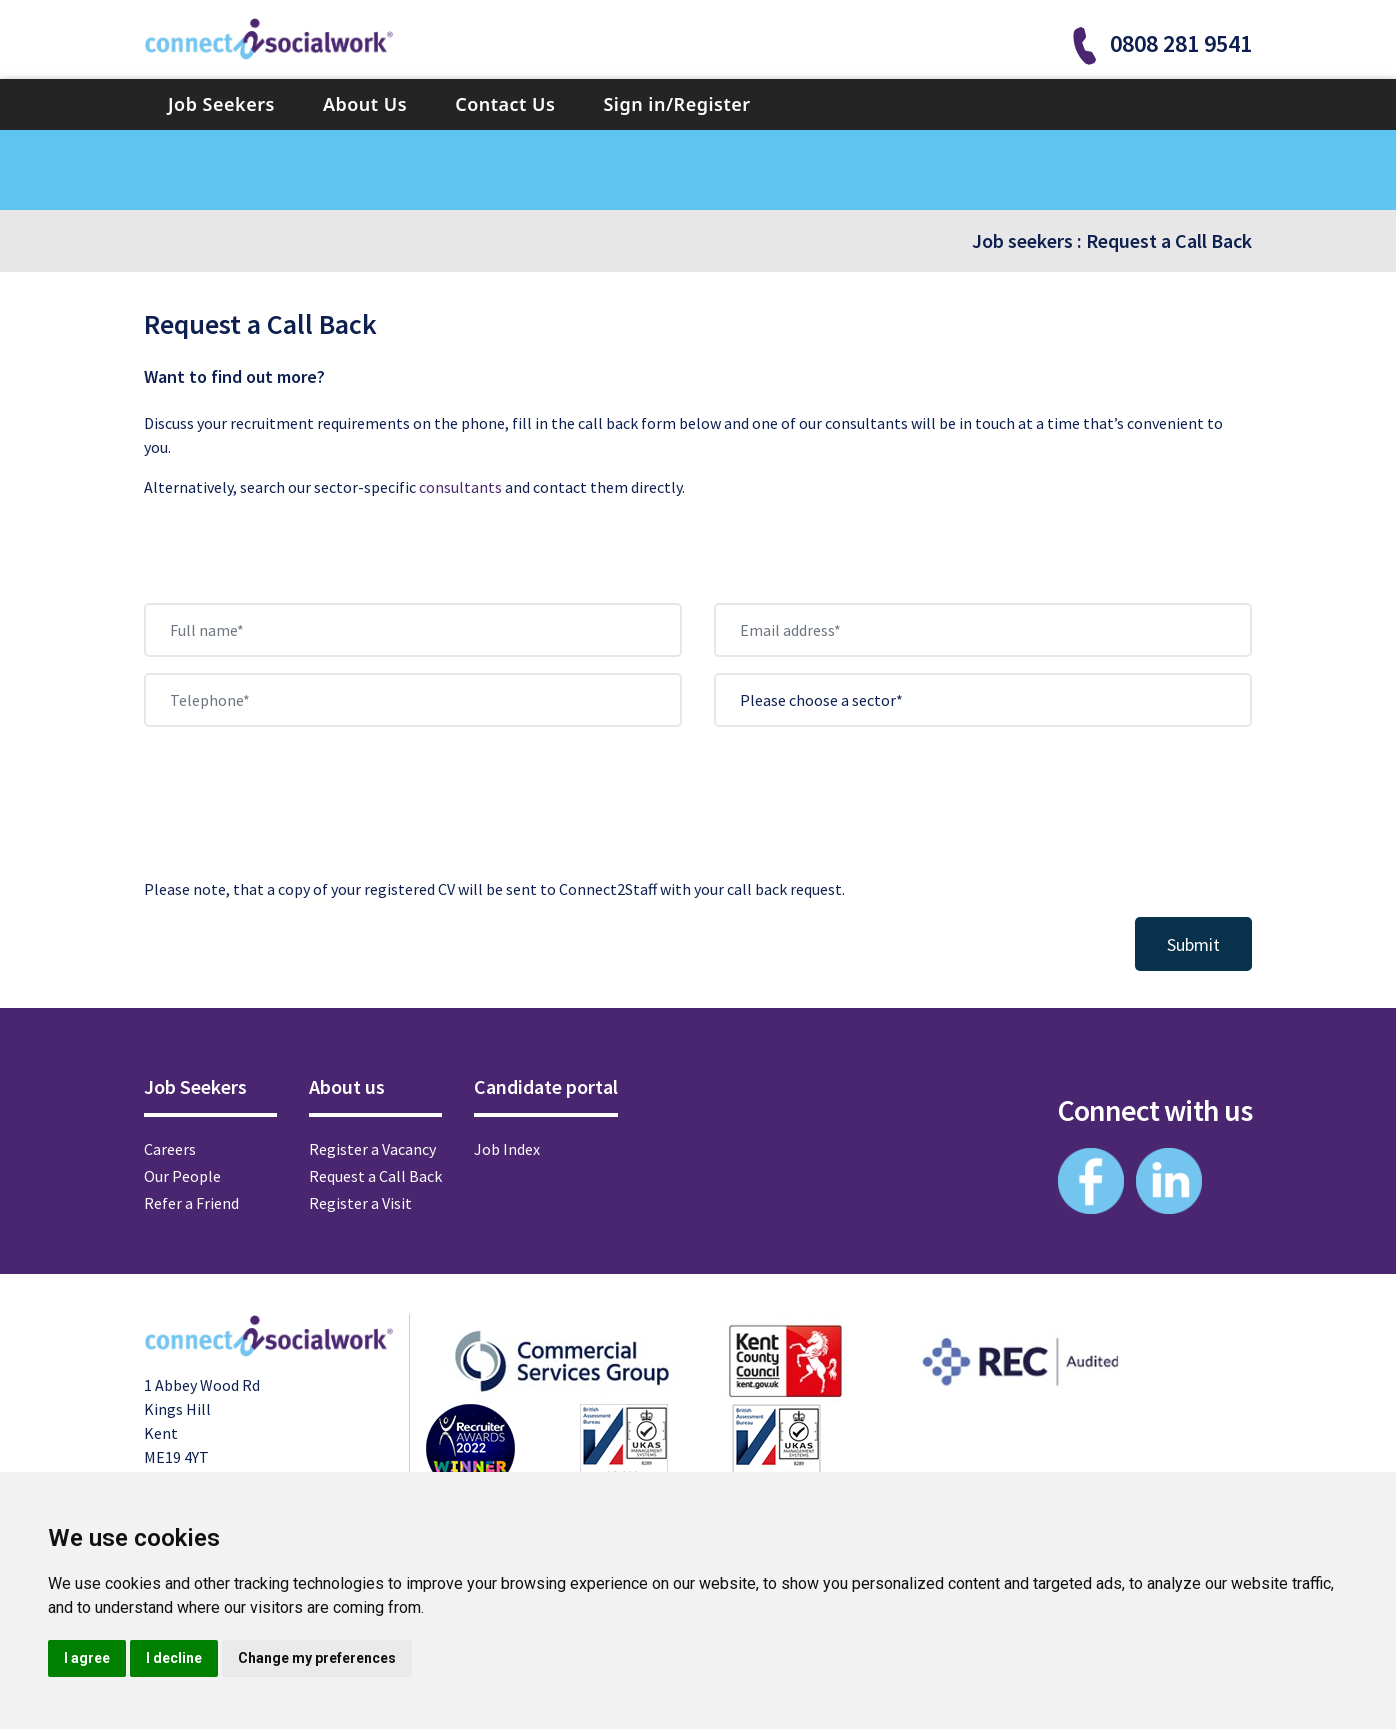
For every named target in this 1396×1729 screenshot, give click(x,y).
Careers (170, 1149)
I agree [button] (87, 1658)
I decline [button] (174, 1658)
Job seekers (1022, 240)
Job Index (507, 1149)
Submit (1193, 944)
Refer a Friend (191, 1203)
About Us (365, 104)
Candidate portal (546, 1086)
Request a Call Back (1169, 240)
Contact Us (505, 104)
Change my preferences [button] (317, 1658)
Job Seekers (221, 104)
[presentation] (296, 814)
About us (347, 1086)
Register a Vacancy (372, 1149)
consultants (460, 487)
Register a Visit (360, 1203)
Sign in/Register (676, 104)
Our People (182, 1176)
